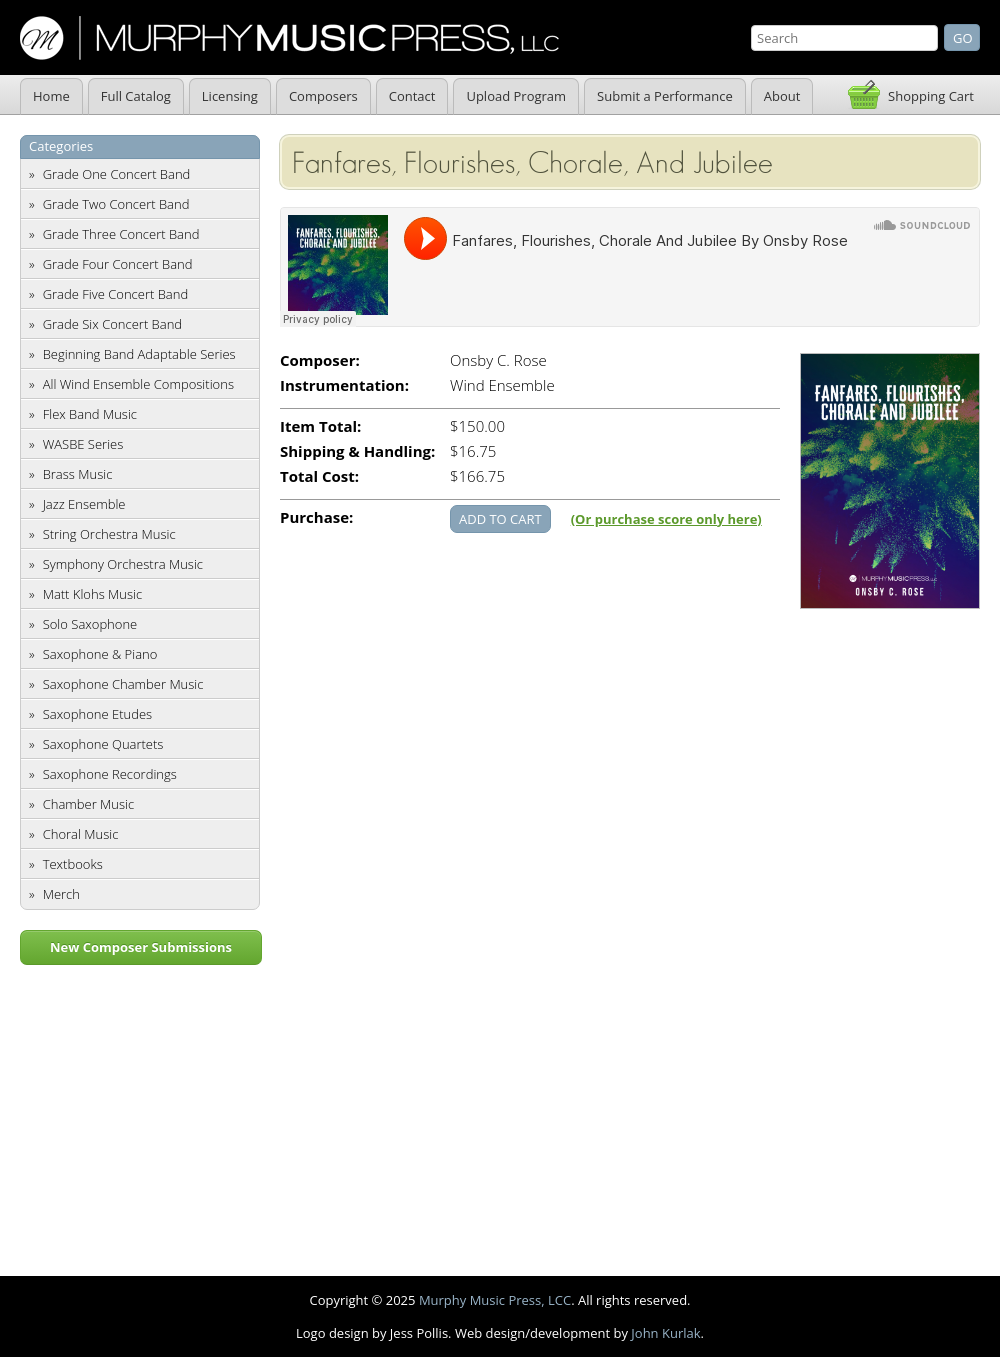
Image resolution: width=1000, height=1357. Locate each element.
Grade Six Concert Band (112, 324)
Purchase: (316, 517)
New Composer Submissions (141, 947)
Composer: (320, 360)
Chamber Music (89, 804)
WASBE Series (83, 444)
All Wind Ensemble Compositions (138, 384)
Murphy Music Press (289, 38)
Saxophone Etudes (97, 714)
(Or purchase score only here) (666, 519)
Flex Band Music (90, 414)
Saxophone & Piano (100, 654)
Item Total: (320, 426)
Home (51, 96)
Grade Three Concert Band (121, 234)
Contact (412, 96)
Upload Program (516, 96)
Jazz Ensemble (84, 504)
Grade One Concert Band (117, 174)
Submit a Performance (665, 96)
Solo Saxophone (90, 624)
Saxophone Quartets (103, 744)
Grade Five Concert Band (115, 294)
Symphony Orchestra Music (123, 564)
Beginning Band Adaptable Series (139, 354)
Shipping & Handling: (357, 451)
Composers (323, 96)
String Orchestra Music (109, 534)
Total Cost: (319, 476)
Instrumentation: (344, 385)
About (782, 96)
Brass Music (78, 474)
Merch (61, 894)
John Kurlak (665, 1333)
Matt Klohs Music (92, 594)
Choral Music (81, 834)
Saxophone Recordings (110, 774)
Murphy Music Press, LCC (495, 1300)
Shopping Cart (931, 96)
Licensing (230, 96)
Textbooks (73, 864)
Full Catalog (136, 96)
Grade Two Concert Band (116, 204)
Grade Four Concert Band (118, 264)
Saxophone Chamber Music (123, 684)
